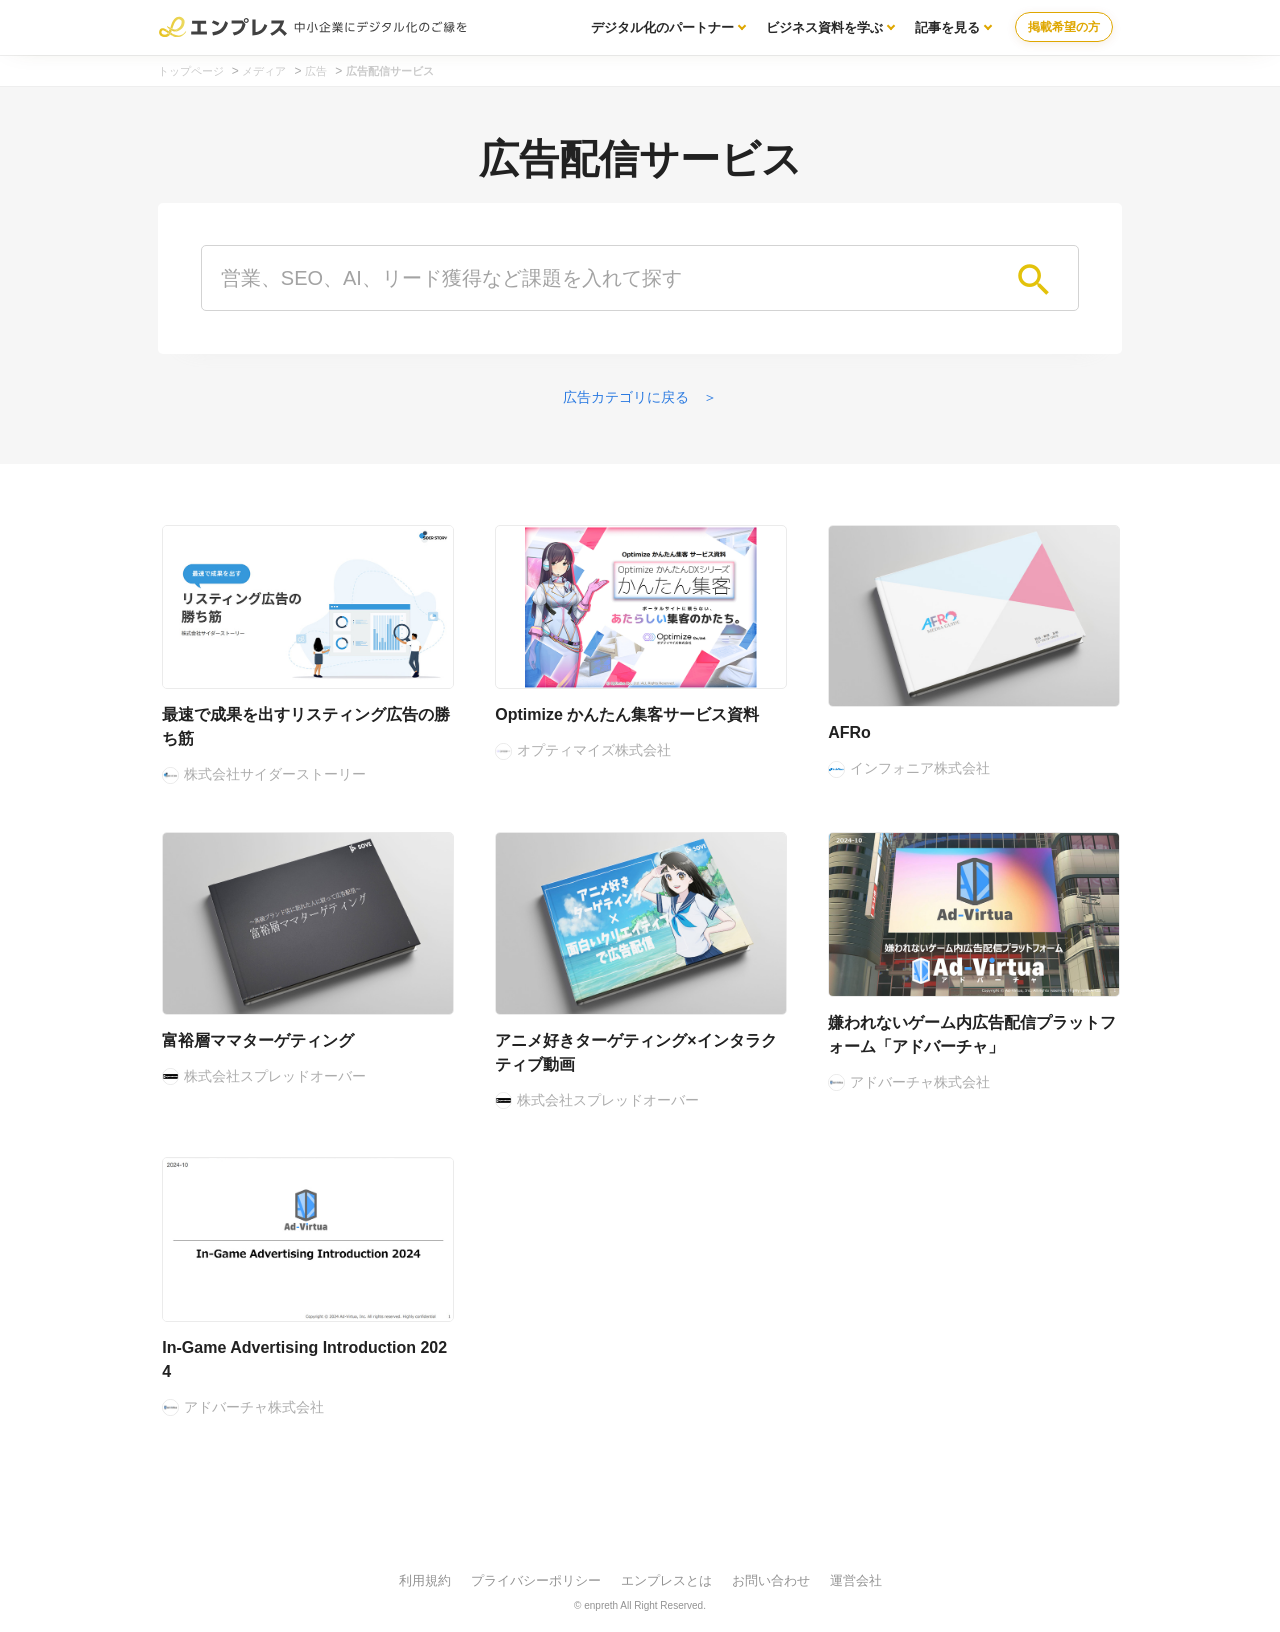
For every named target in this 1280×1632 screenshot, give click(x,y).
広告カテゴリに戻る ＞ (640, 397)
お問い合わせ (771, 1580)
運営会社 (856, 1580)
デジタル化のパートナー (662, 27)
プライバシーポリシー (536, 1580)
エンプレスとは (666, 1580)
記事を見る (947, 27)
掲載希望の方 (1064, 27)
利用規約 (425, 1580)
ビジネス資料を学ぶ (824, 27)
